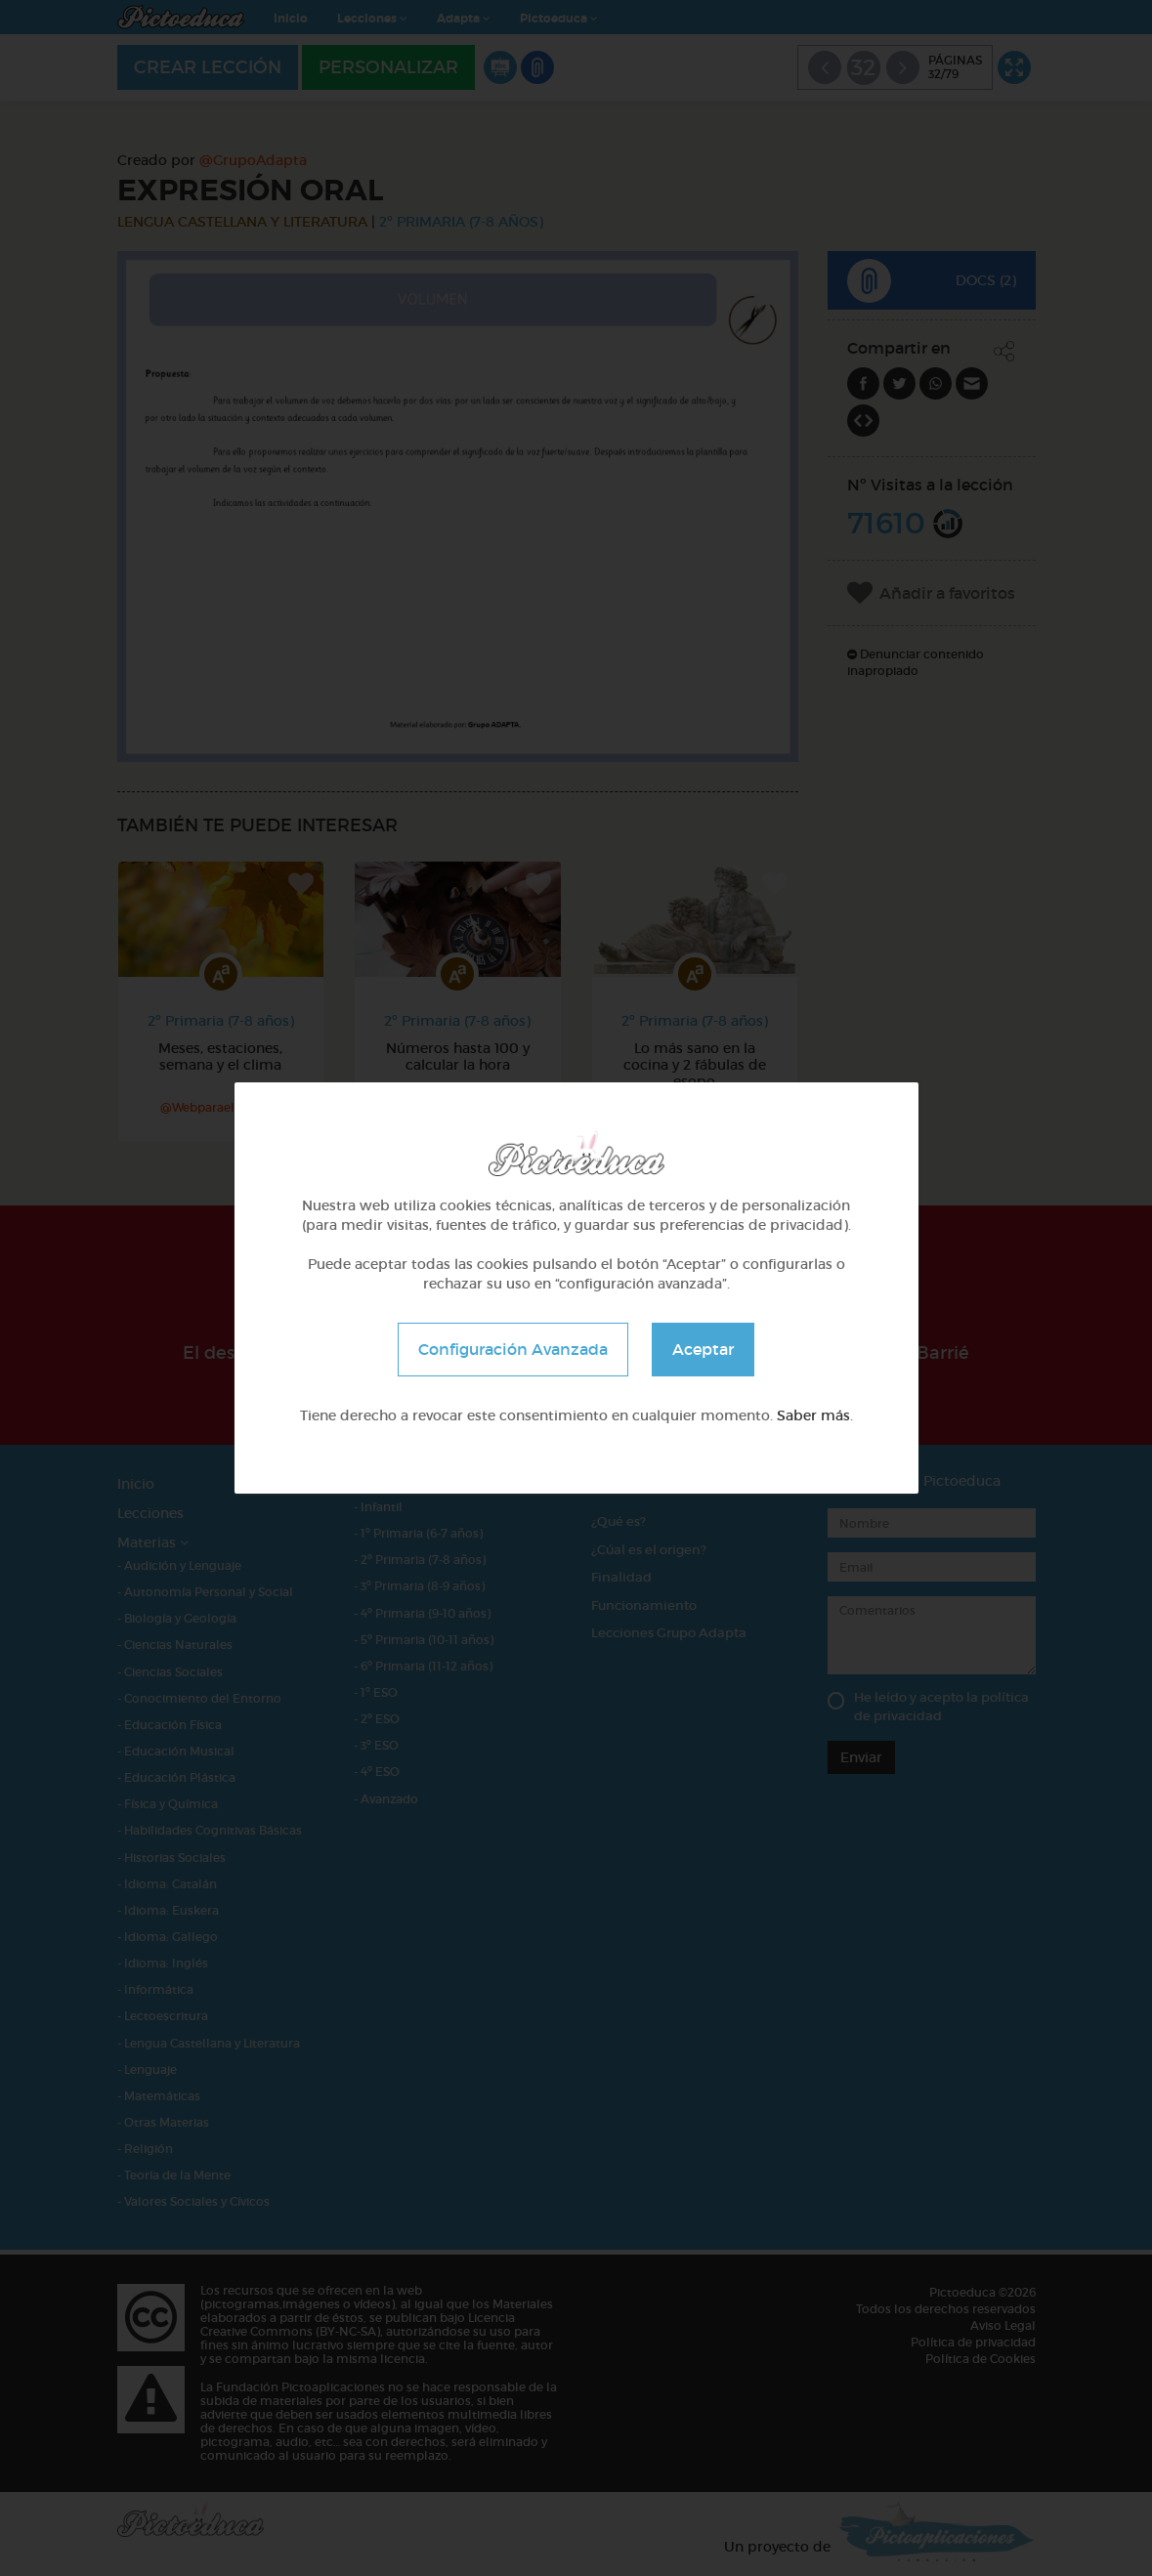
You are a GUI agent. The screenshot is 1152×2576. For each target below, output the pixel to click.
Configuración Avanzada (513, 1349)
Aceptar (703, 1349)
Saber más (813, 1415)
